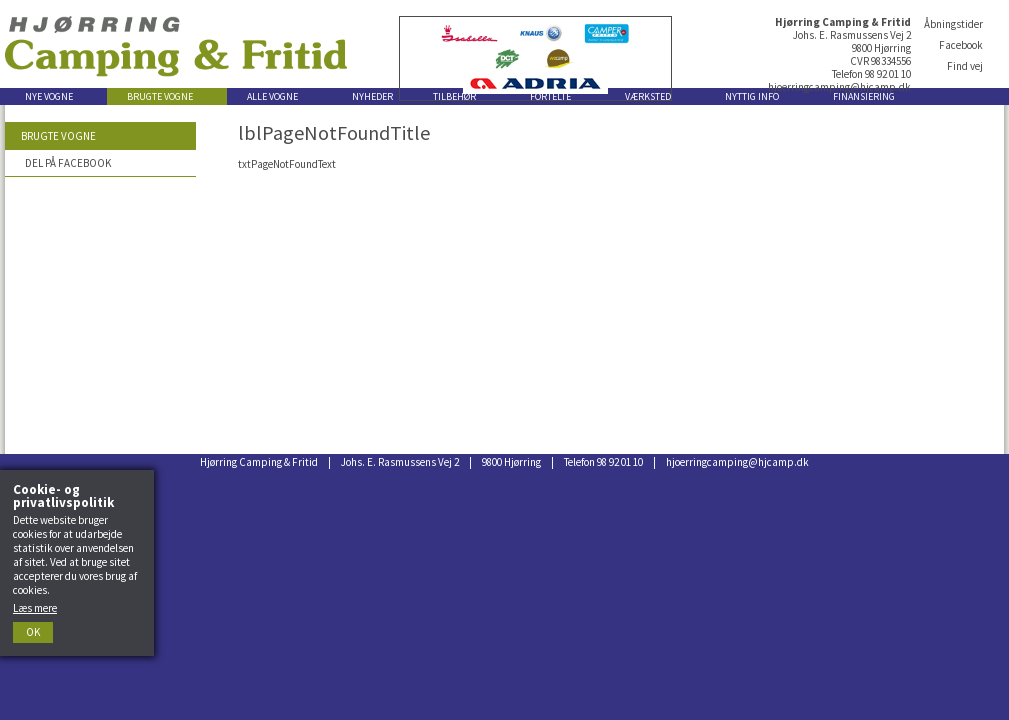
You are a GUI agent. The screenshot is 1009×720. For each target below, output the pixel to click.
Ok (33, 632)
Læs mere (35, 608)
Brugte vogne (58, 136)
